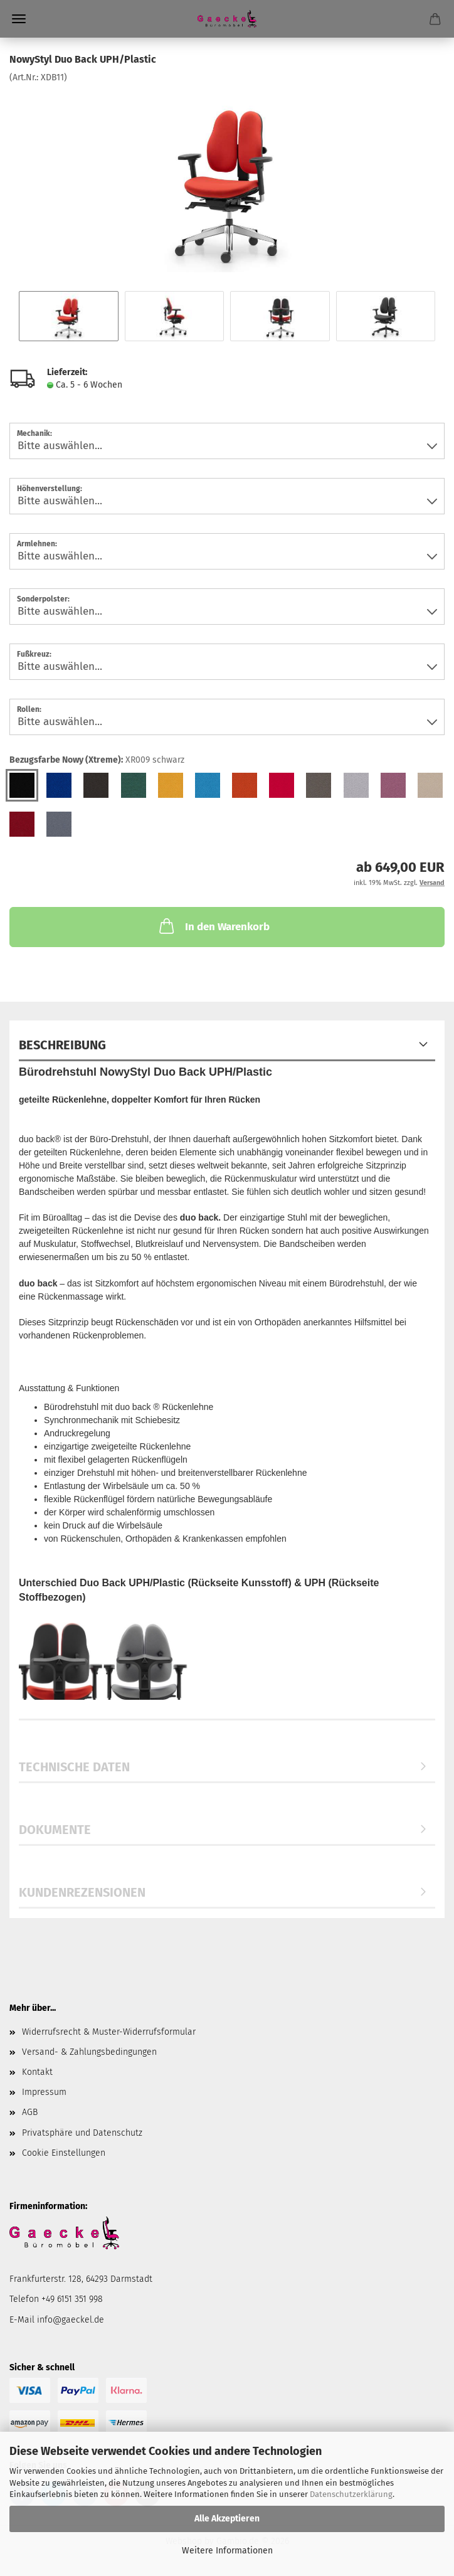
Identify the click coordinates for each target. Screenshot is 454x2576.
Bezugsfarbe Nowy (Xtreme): (96, 760)
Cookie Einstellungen (63, 2153)
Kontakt (37, 2072)
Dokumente (55, 1829)
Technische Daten (74, 1766)
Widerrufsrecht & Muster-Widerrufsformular (109, 2032)
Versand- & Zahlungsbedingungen (89, 2052)
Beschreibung (62, 1044)
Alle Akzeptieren (227, 2518)
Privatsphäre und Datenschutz (82, 2133)
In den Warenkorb (213, 926)
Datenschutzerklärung (351, 2494)
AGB (30, 2112)
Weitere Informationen (227, 2550)
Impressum (44, 2092)
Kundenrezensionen (82, 1892)
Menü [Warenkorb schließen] (19, 18)
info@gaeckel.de (70, 2319)
